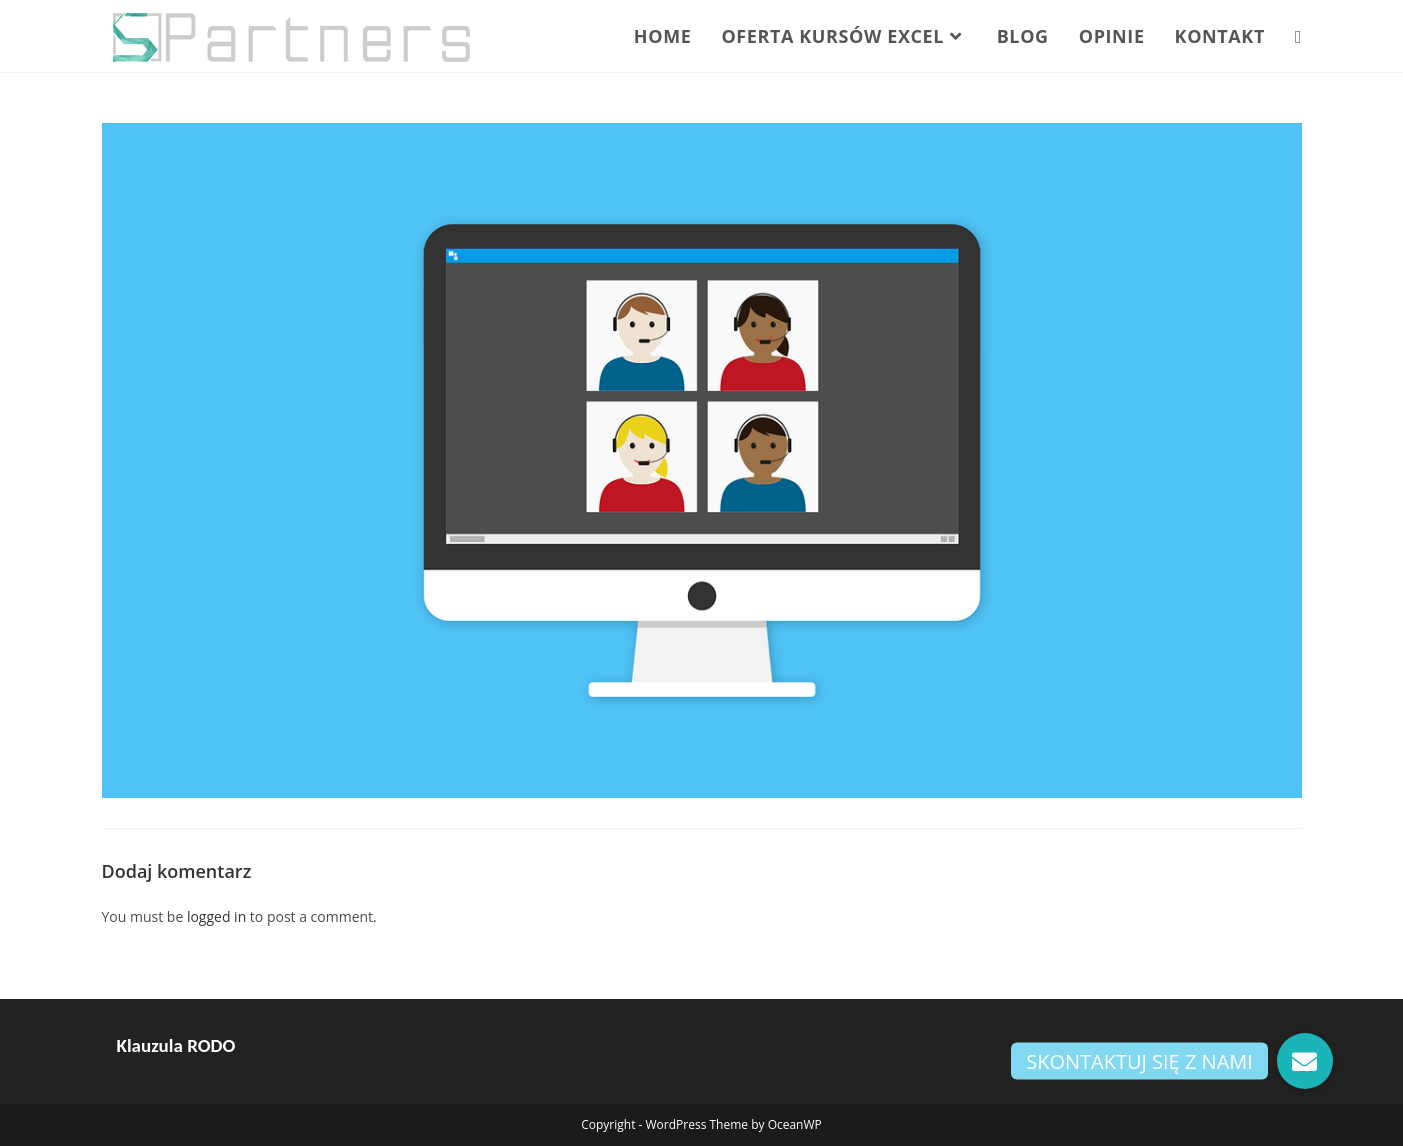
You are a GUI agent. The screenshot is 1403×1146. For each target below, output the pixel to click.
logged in (216, 916)
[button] (1305, 1061)
